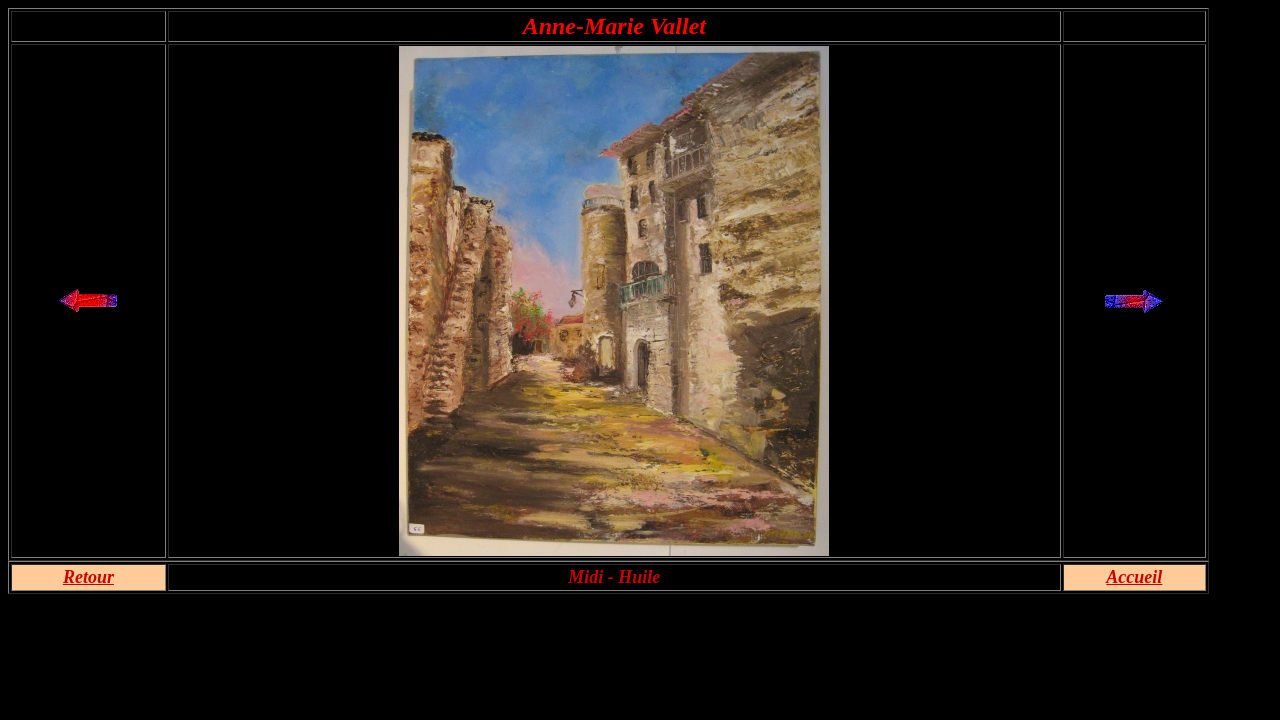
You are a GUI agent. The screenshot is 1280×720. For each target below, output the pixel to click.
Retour (88, 577)
